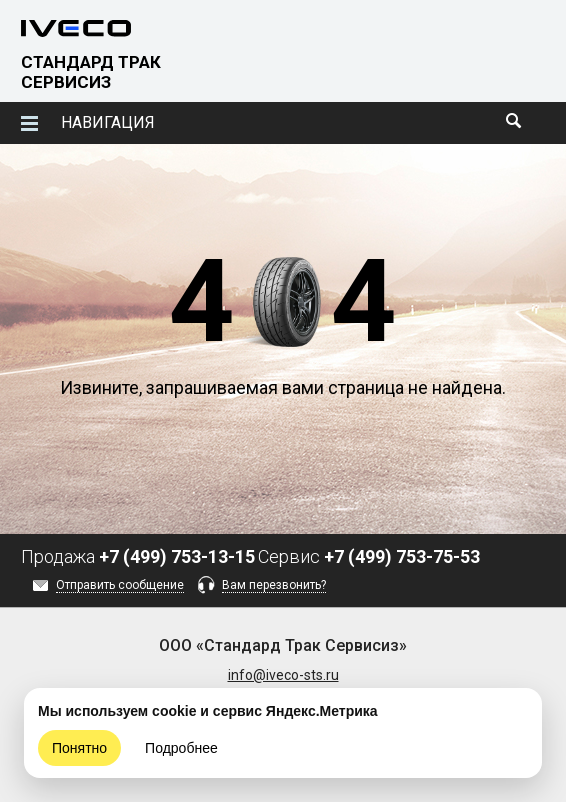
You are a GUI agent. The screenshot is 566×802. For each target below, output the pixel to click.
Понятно (79, 748)
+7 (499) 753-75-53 (402, 556)
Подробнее (181, 748)
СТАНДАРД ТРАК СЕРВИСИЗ (91, 72)
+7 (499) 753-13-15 (177, 556)
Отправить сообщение (120, 585)
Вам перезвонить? (274, 585)
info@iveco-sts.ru (283, 675)
